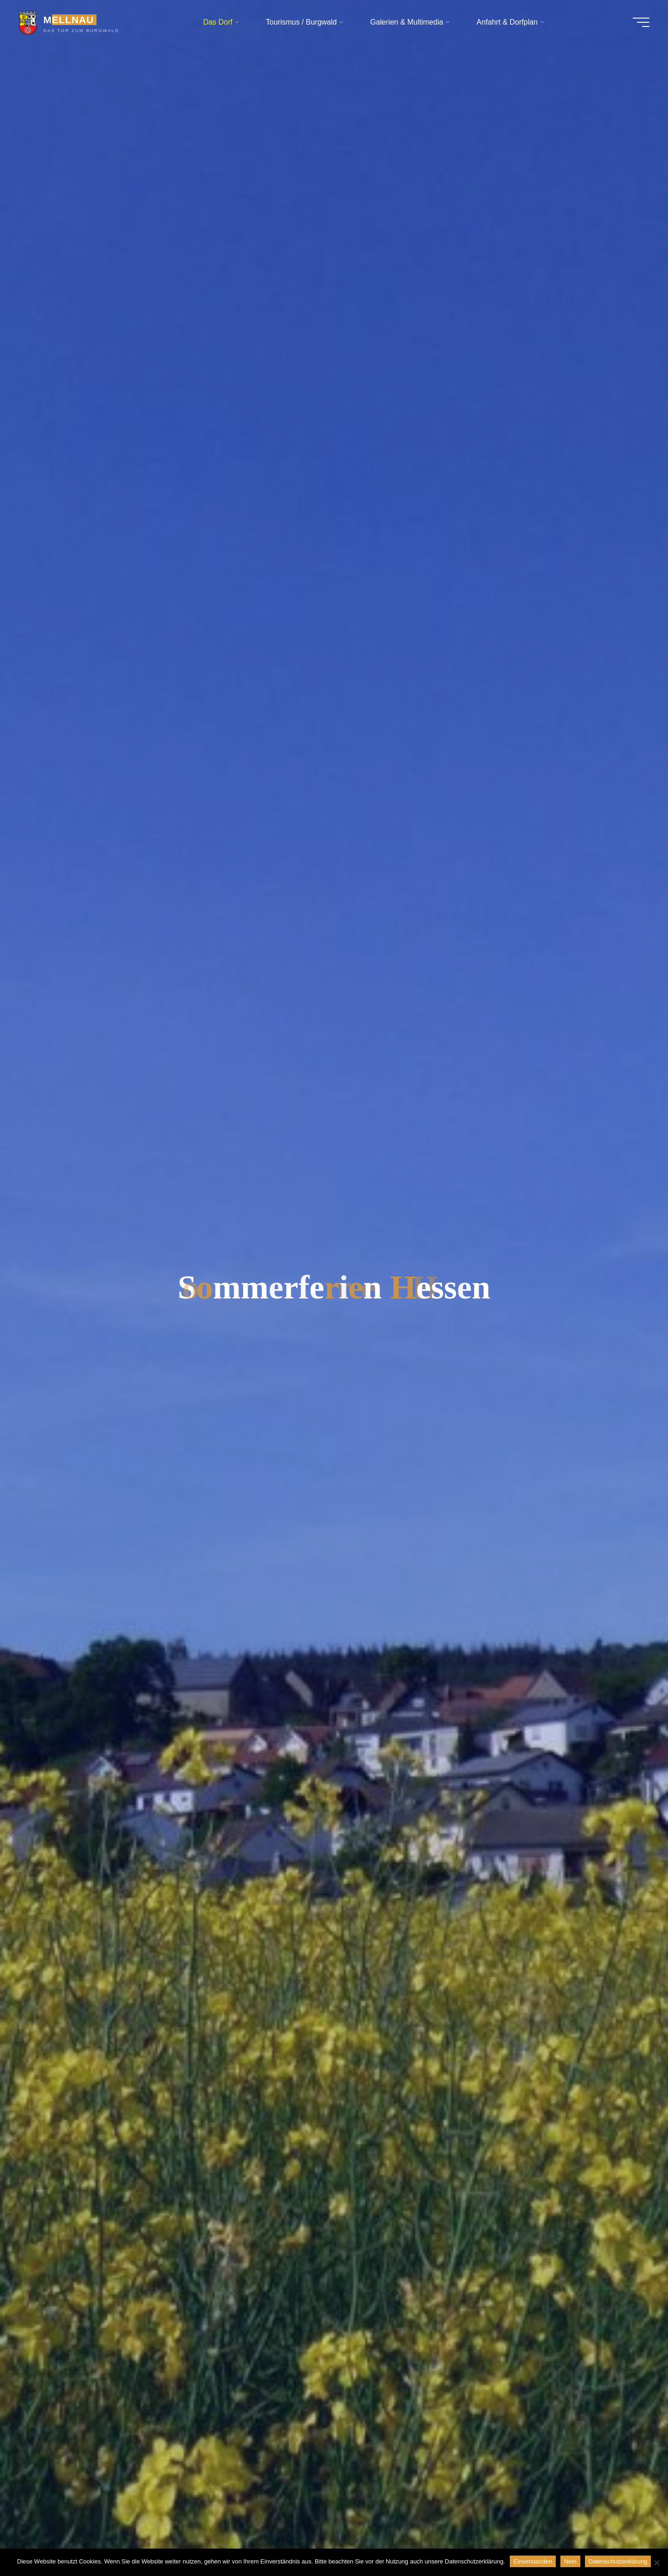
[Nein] (656, 2562)
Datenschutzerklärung (618, 2561)
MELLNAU (68, 19)
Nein (570, 2561)
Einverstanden (533, 2561)
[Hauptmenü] (641, 22)
